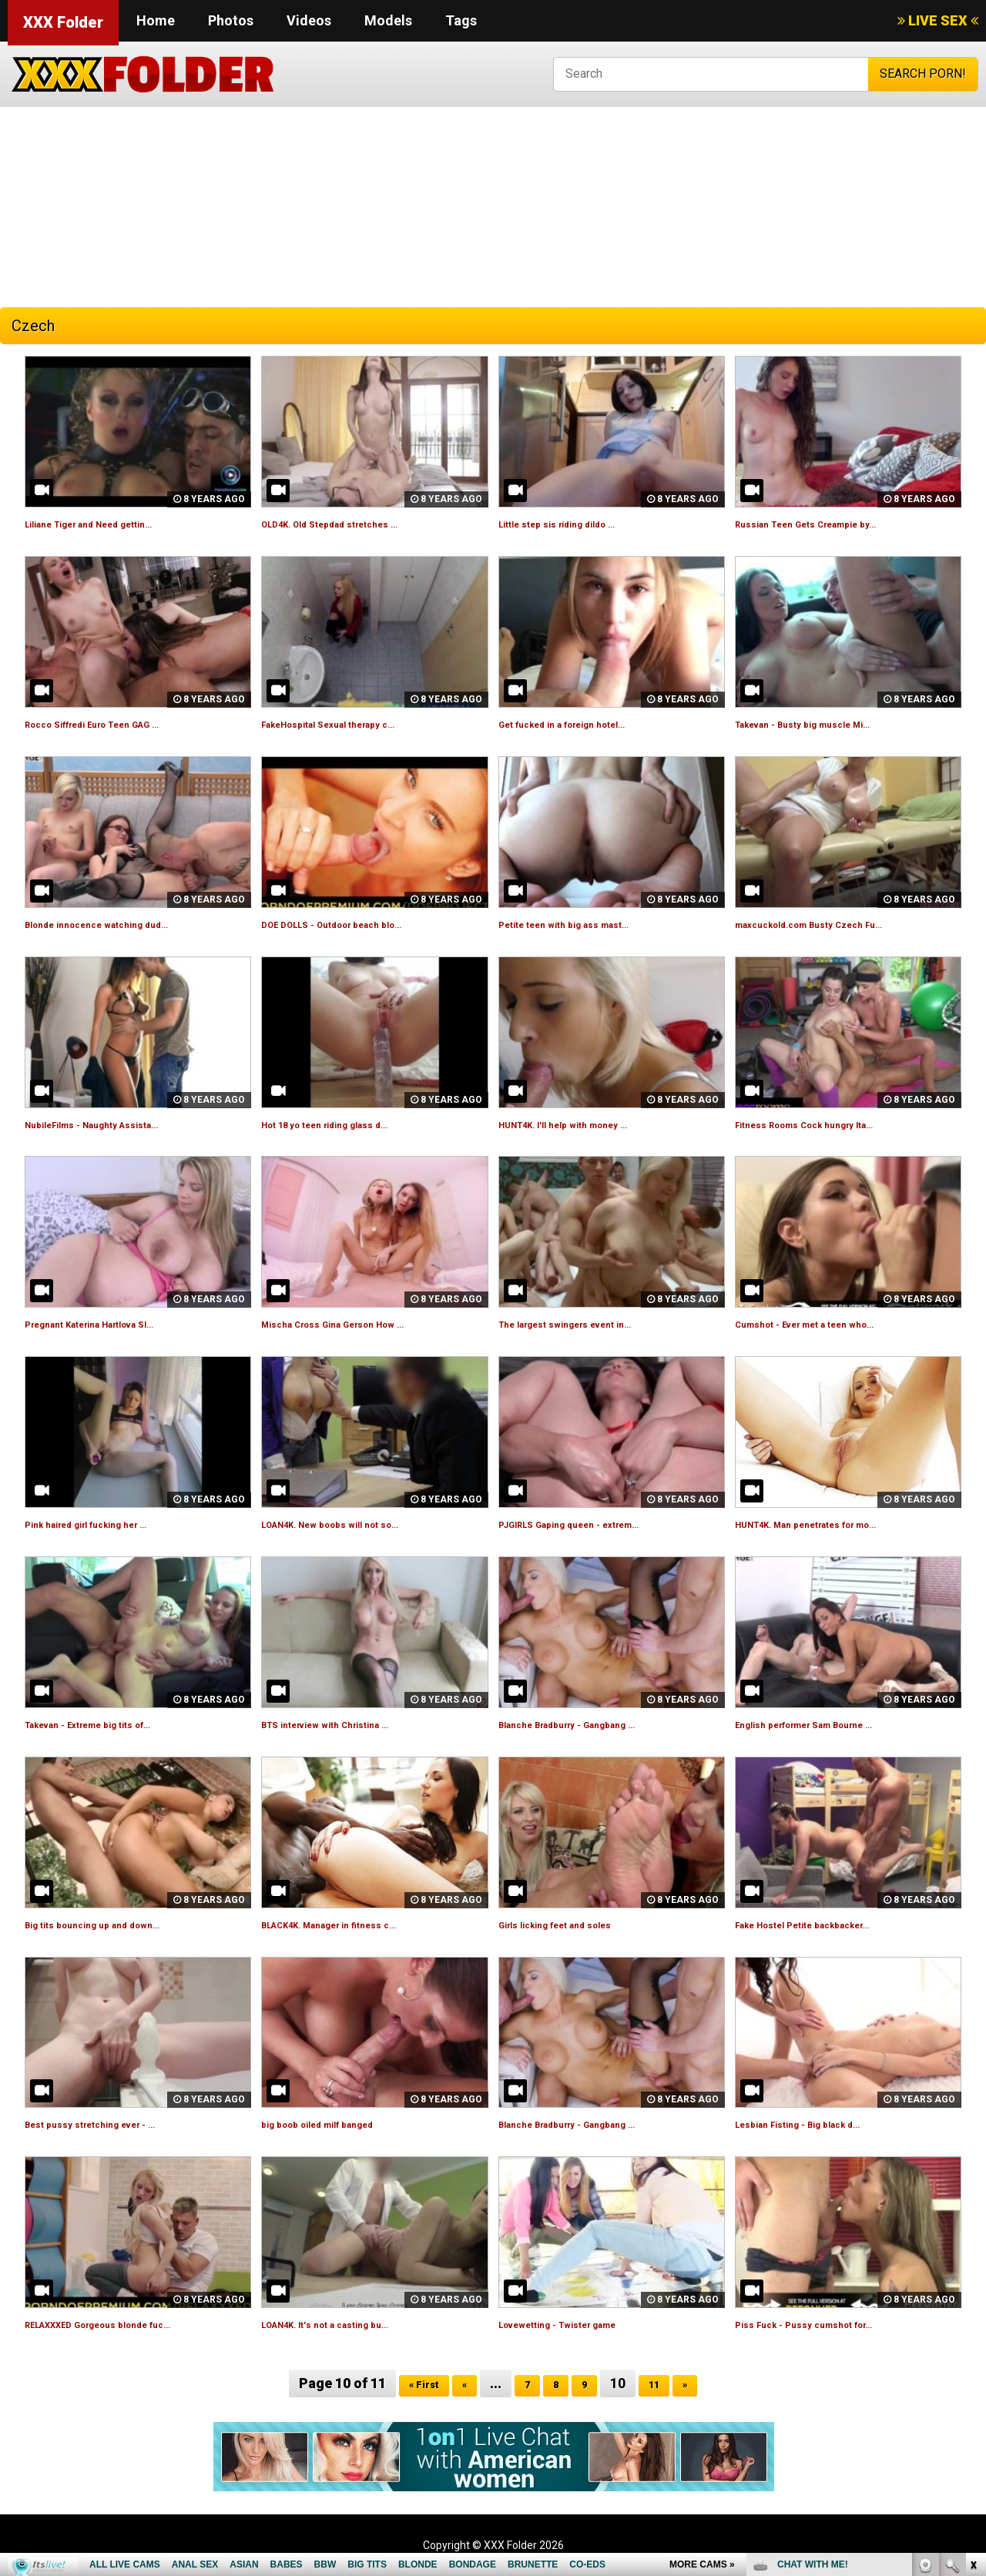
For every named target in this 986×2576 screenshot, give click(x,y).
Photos (230, 20)
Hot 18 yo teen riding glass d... (348, 1124)
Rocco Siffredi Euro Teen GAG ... (119, 723)
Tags (461, 20)
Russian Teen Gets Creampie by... (832, 523)
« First (416, 2383)
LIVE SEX (937, 20)
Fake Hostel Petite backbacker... (829, 1924)
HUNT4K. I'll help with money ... (586, 1124)
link (972, 2335)
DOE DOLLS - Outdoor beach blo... (358, 923)
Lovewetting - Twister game (581, 2323)
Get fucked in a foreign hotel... (587, 723)
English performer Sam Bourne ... (831, 1724)
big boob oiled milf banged (337, 2123)
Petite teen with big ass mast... (588, 923)
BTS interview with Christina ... (349, 1724)
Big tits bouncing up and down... (115, 1924)
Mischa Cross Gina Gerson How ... (359, 1323)
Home (155, 20)
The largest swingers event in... (590, 1323)
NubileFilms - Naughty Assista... (115, 1124)
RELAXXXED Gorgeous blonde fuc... (127, 2323)
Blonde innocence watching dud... (121, 923)
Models (388, 20)
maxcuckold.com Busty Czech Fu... (834, 923)
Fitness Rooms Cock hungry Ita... (830, 1124)
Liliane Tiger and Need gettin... (114, 523)
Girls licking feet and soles (576, 1924)
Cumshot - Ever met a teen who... (831, 1323)
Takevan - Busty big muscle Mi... (828, 723)
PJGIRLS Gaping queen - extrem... (595, 1523)
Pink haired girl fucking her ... (110, 1523)
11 (663, 2383)
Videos (309, 20)
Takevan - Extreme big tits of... (114, 1724)
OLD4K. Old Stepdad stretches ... (355, 523)
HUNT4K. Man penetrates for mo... (835, 1523)
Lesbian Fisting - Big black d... (820, 2123)
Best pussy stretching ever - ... (114, 2123)
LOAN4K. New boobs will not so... (355, 1523)
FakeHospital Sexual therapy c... (353, 723)
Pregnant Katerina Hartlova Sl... (116, 1323)
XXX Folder (63, 22)
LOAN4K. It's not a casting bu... (348, 2323)
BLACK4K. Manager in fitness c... (355, 1924)
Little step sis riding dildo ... (577, 523)
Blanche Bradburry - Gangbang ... (592, 1724)
